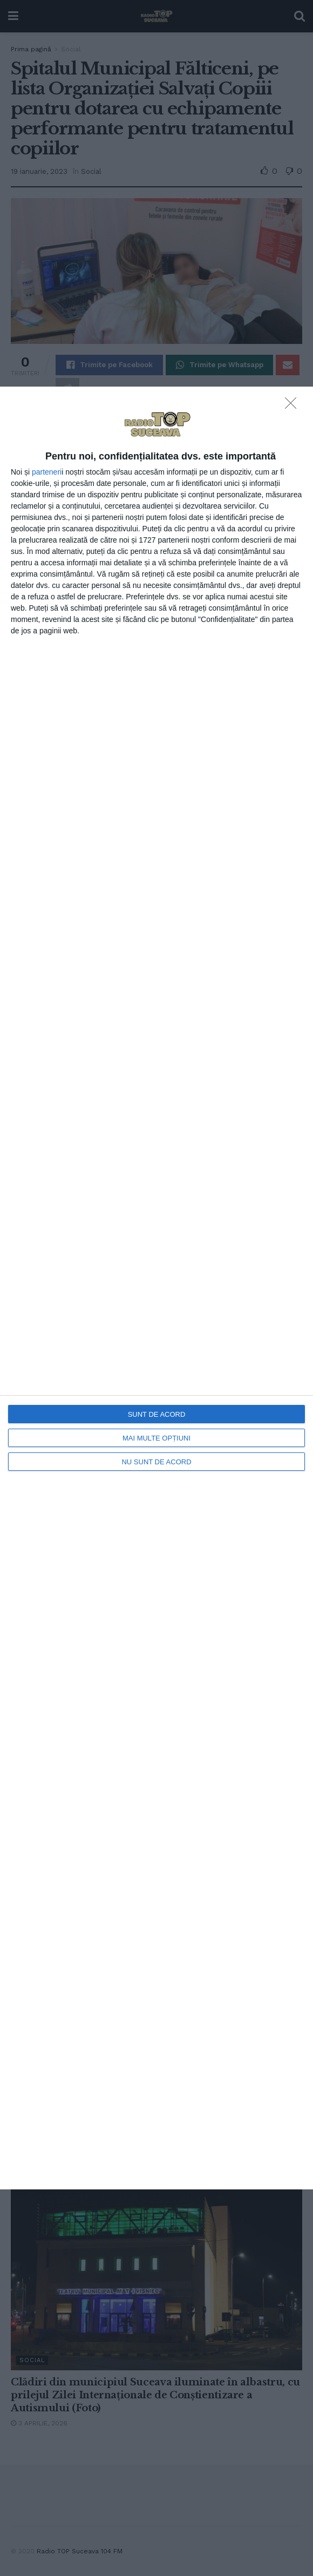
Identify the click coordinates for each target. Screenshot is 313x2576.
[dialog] (156, 1288)
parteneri (47, 472)
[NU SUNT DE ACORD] (293, 406)
